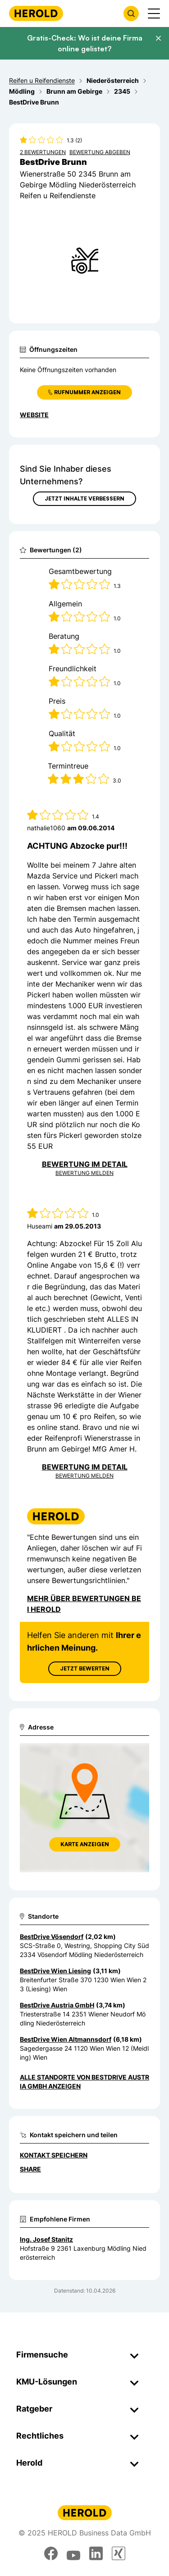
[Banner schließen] (158, 38)
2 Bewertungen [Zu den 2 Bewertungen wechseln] (43, 152)
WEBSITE (34, 415)
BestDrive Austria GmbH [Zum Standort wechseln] (57, 2005)
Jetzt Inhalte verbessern (84, 498)
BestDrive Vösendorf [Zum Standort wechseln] (51, 1936)
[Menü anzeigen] (154, 13)
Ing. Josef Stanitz (46, 2239)
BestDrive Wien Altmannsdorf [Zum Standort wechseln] (65, 2039)
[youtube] (73, 2553)
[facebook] (51, 2553)
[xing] (118, 2553)
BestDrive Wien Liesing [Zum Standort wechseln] (55, 1971)
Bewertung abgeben (99, 152)
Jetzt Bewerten (85, 1668)
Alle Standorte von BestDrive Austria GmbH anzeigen (84, 2081)
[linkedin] (96, 2553)
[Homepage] (36, 13)
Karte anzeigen (84, 1844)
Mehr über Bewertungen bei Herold (84, 1604)
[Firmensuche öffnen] (131, 13)
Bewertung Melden (84, 1173)
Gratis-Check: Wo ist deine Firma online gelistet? (84, 43)
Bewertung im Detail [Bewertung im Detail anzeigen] (85, 1164)
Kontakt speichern (53, 2155)
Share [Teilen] (30, 2169)
